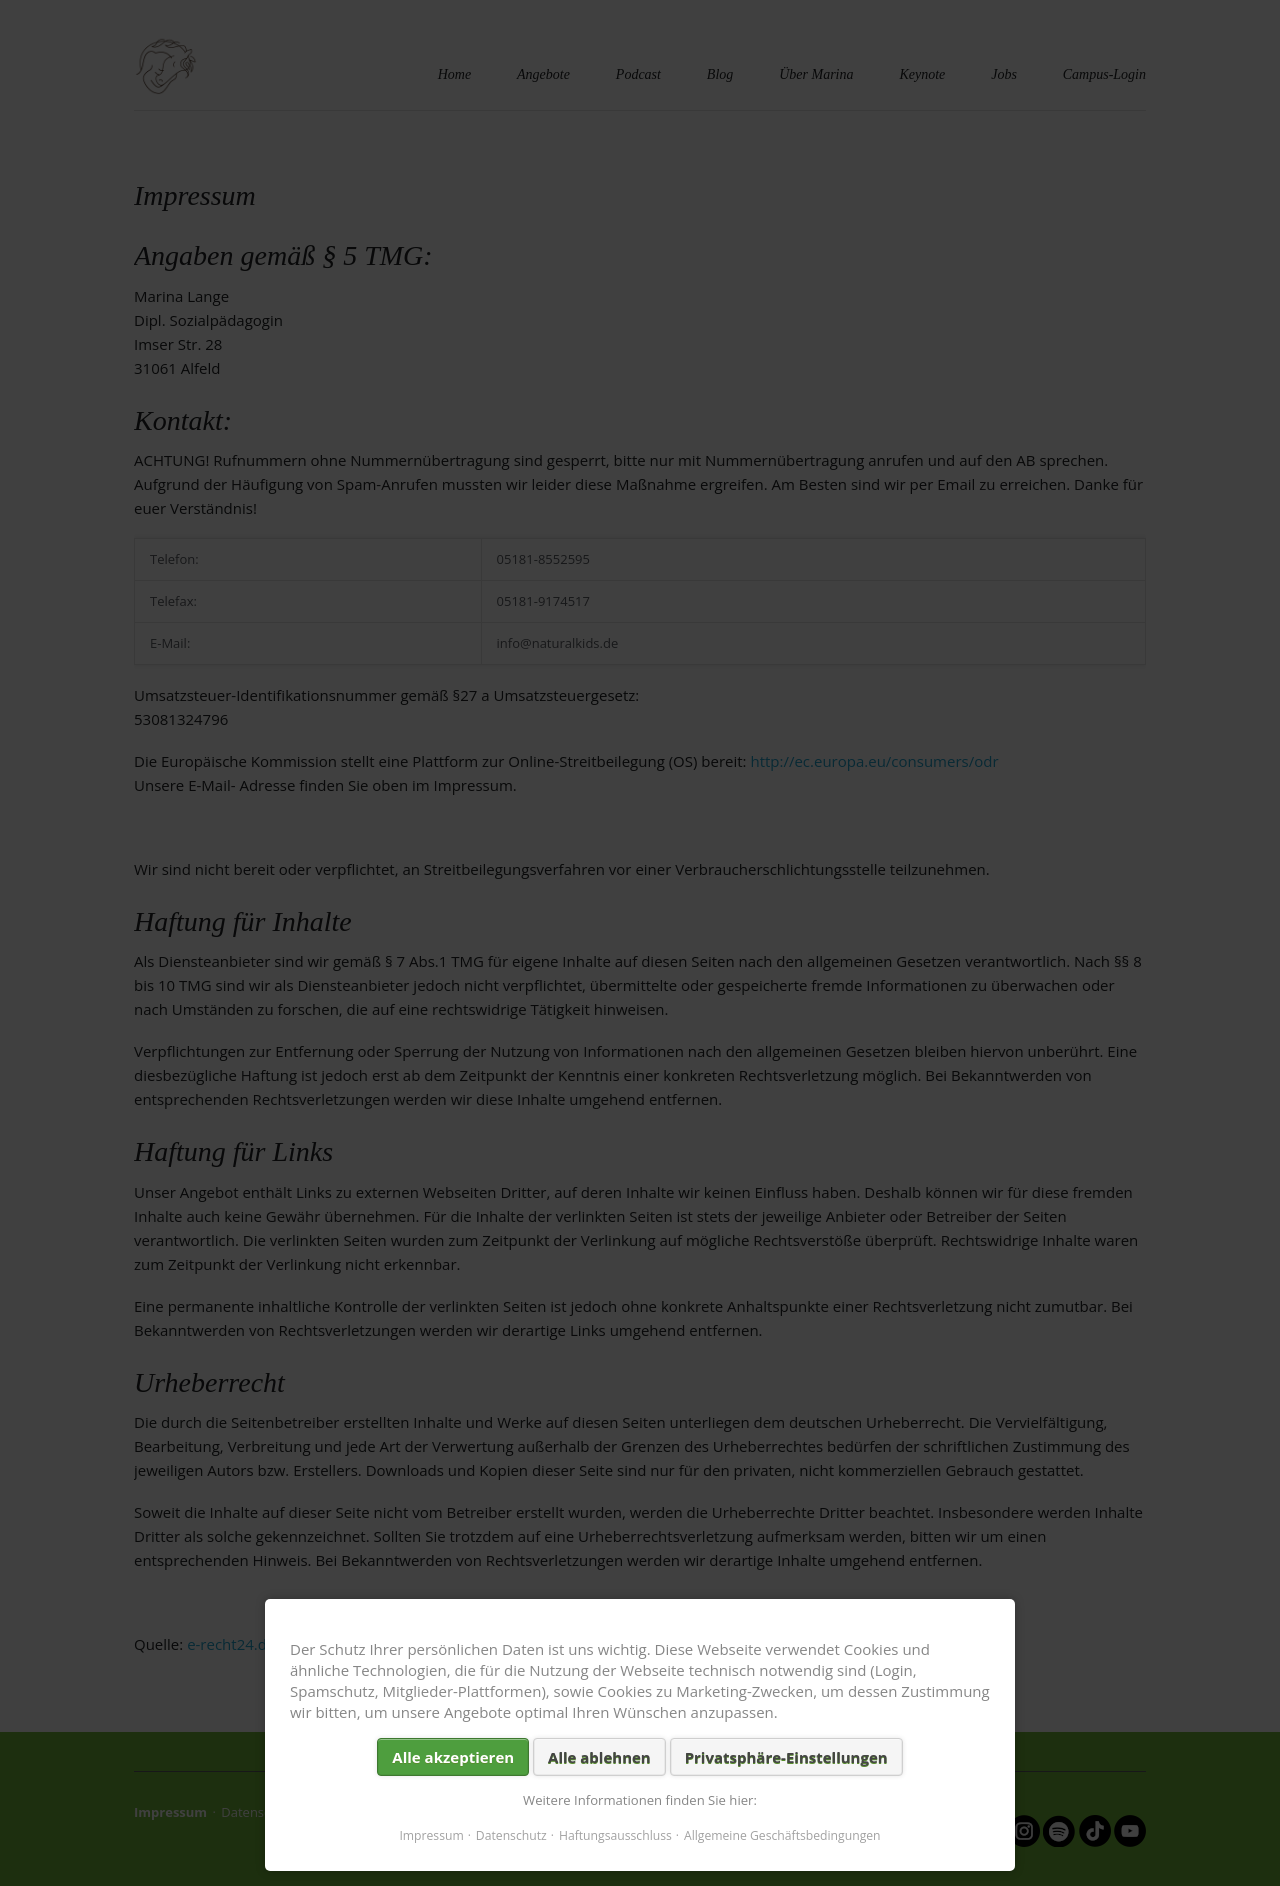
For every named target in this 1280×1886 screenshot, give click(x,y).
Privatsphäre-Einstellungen (786, 1757)
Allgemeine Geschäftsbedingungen (782, 1835)
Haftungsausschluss (615, 1835)
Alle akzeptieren (453, 1757)
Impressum (431, 1835)
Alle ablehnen (599, 1757)
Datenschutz (511, 1835)
